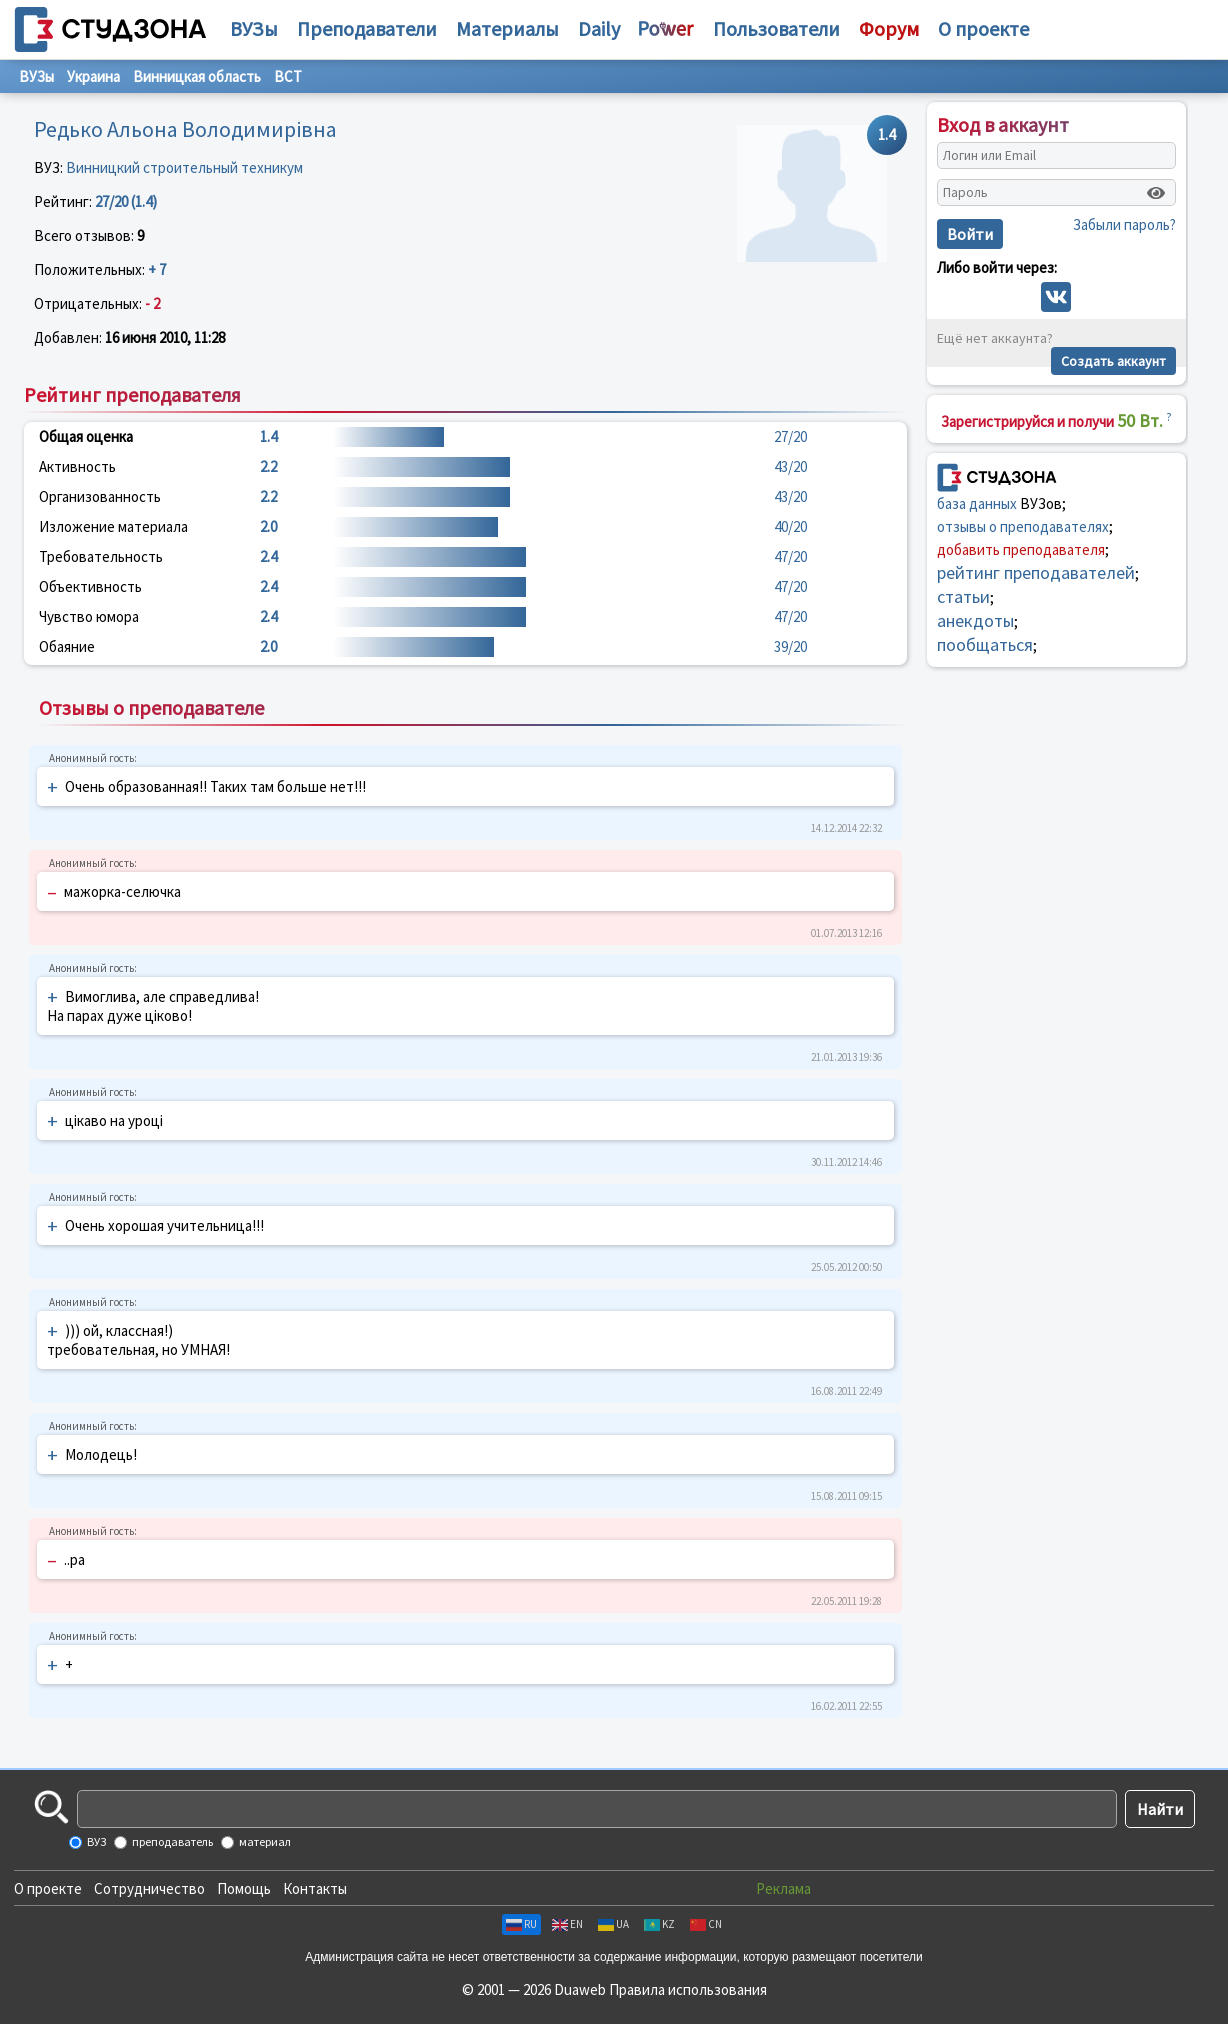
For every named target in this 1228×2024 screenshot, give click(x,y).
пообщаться (985, 644)
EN (567, 1924)
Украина (93, 76)
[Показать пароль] (1156, 193)
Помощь (244, 1888)
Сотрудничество (149, 1888)
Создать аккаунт (1113, 361)
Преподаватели (367, 28)
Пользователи (776, 28)
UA (613, 1924)
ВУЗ (95, 1841)
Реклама (783, 1888)
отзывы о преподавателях (1023, 526)
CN (706, 1924)
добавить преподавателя (1021, 549)
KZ (659, 1924)
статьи (963, 596)
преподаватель (171, 1841)
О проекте (48, 1888)
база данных (977, 503)
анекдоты (975, 620)
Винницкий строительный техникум (184, 167)
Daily (599, 28)
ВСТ (288, 76)
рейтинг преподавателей (1036, 572)
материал (264, 1841)
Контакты (315, 1888)
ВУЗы (254, 28)
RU (521, 1924)
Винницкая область (197, 76)
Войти (970, 234)
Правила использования (688, 1989)
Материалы (507, 28)
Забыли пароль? (1124, 224)
